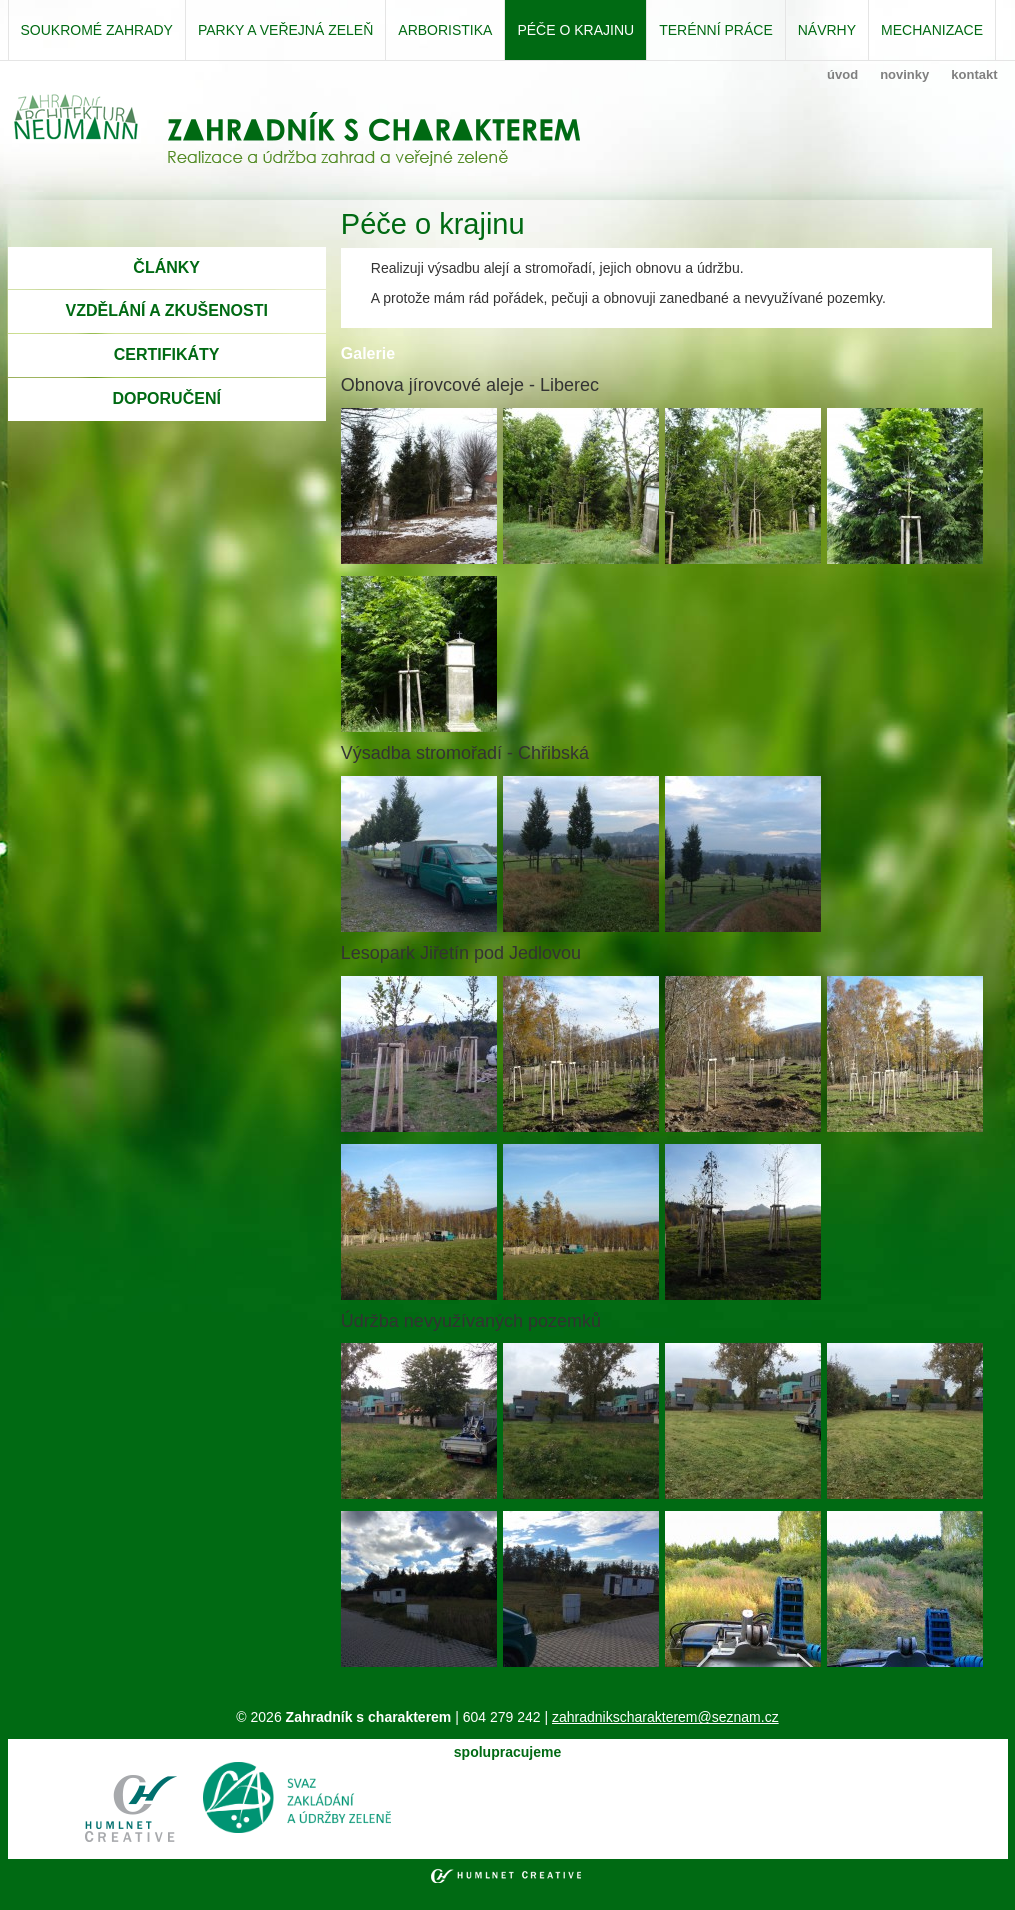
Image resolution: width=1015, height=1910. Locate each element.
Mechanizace (932, 30)
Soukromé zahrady (97, 30)
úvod (842, 74)
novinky (904, 74)
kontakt (974, 74)
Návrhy (827, 30)
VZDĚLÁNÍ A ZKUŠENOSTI (166, 310)
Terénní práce (716, 30)
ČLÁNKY (166, 267)
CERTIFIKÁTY (167, 354)
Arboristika (445, 30)
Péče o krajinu (575, 30)
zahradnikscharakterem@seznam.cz (665, 1717)
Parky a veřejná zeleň (285, 30)
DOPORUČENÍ (166, 398)
